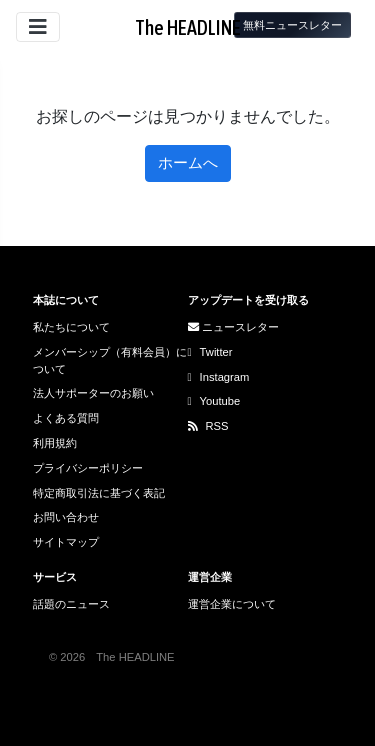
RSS (208, 426)
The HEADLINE (188, 27)
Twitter (210, 352)
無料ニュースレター (292, 25)
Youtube (214, 401)
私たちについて (71, 327)
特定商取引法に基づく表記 (99, 493)
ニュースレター (233, 327)
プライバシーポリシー (88, 468)
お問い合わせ (66, 517)
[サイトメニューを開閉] (38, 27)
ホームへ (188, 162)
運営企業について (232, 604)
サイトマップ (66, 542)
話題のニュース (71, 604)
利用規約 (55, 443)
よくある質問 (66, 418)
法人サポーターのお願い (93, 393)
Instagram (219, 377)
